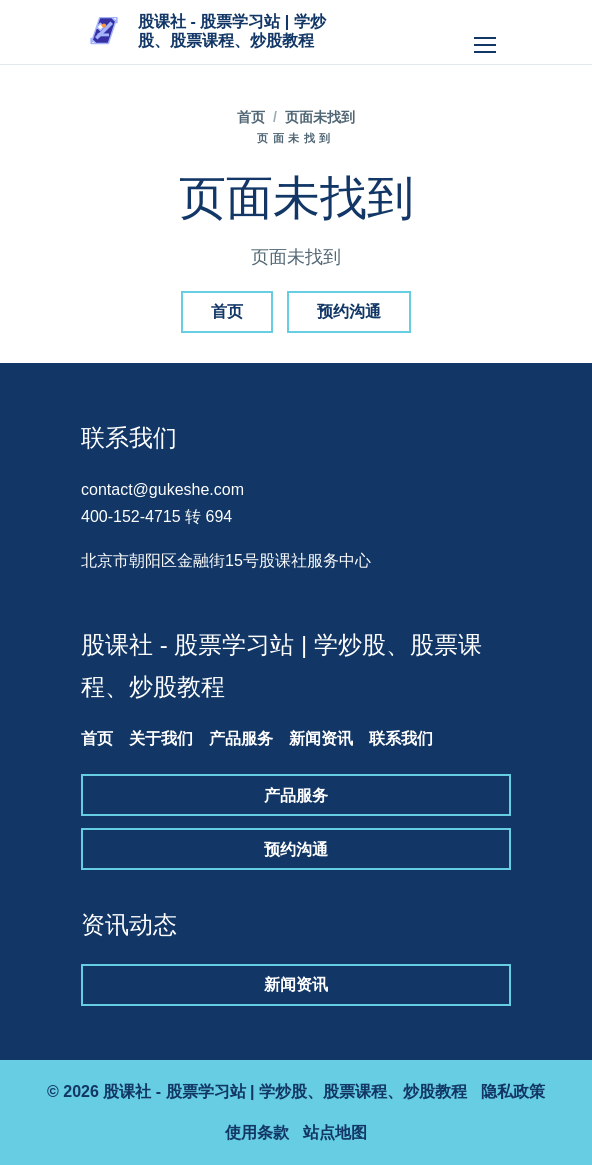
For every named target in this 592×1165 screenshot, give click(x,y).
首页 (251, 117)
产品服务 (241, 738)
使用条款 (257, 1132)
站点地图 (335, 1132)
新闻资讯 (321, 738)
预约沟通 (349, 311)
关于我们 (161, 738)
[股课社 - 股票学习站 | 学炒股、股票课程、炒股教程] (207, 32)
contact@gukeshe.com (162, 489)
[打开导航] (485, 32)
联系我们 (401, 738)
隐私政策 (513, 1091)
